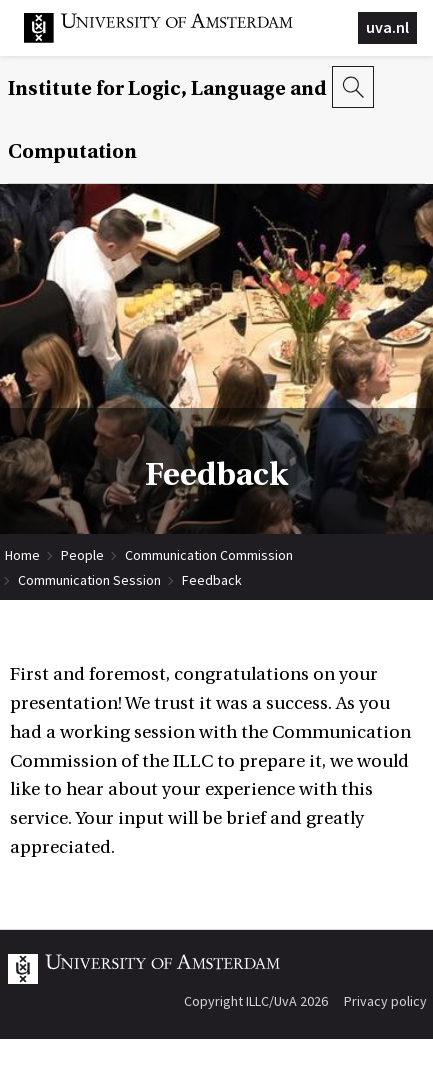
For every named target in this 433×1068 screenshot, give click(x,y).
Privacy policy (385, 1001)
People (82, 555)
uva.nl (387, 27)
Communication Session (89, 580)
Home (22, 555)
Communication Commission (209, 555)
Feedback (212, 580)
